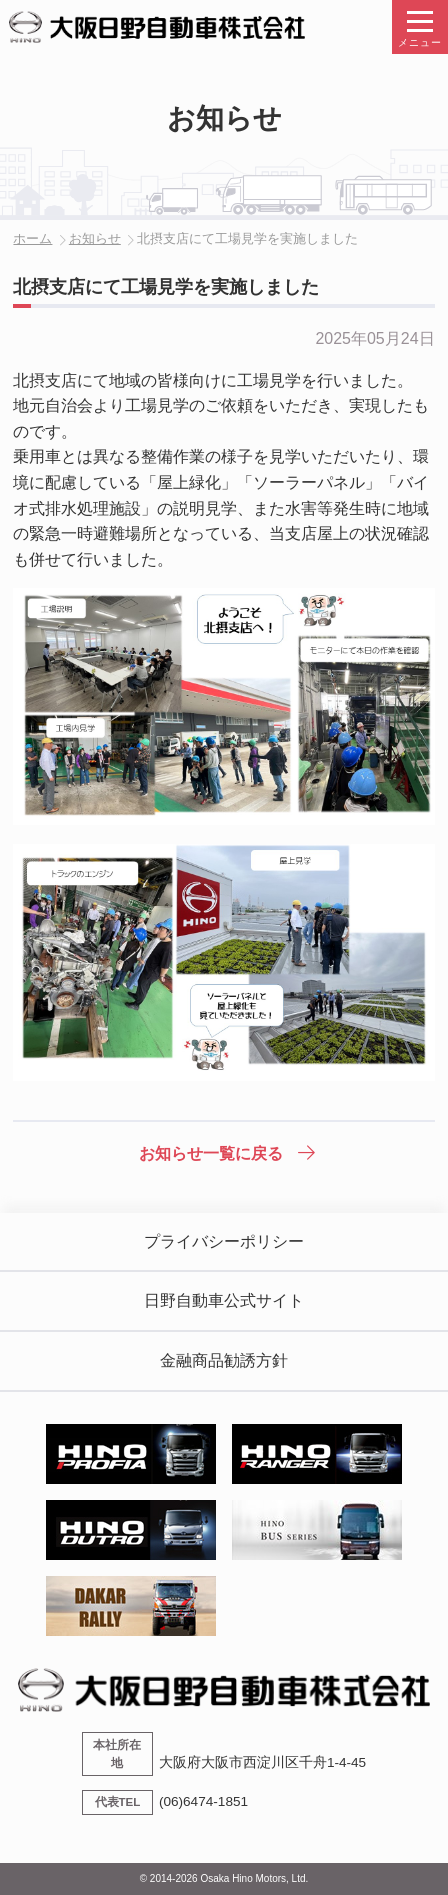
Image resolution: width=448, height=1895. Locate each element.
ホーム (32, 238)
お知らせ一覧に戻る (211, 1153)
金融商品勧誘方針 (224, 1360)
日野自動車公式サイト (224, 1300)
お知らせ (95, 238)
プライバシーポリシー (224, 1241)
